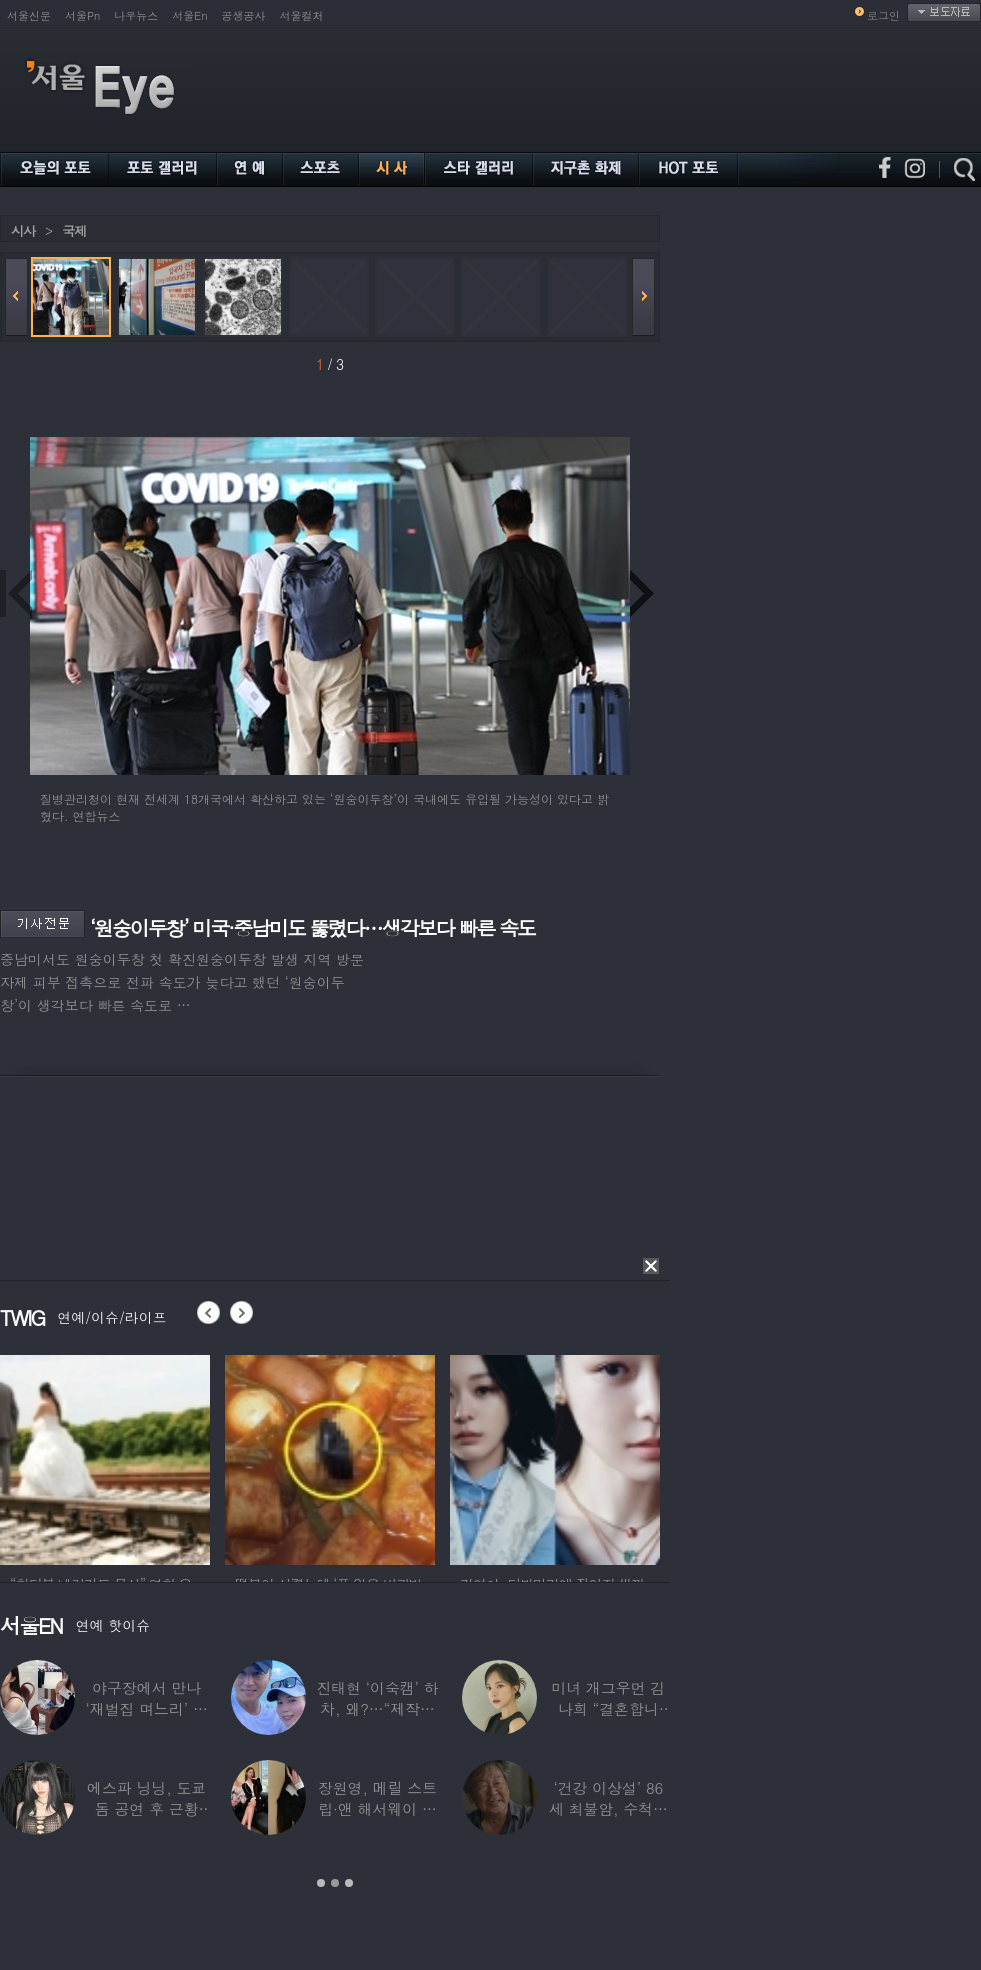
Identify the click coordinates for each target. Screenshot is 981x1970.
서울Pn (82, 15)
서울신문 (29, 15)
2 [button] (335, 1883)
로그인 (883, 15)
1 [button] (321, 1883)
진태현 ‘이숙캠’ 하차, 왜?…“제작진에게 (377, 1708)
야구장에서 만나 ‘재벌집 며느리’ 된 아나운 (147, 1708)
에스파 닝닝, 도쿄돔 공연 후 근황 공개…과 (146, 1808)
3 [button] (349, 1883)
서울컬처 (302, 15)
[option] (105, 1457)
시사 (23, 230)
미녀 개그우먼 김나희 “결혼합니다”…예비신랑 (608, 1708)
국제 (74, 230)
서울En (189, 15)
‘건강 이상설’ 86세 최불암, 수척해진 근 (608, 1808)
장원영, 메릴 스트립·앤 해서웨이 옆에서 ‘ (377, 1808)
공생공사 (244, 15)
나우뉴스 (136, 15)
